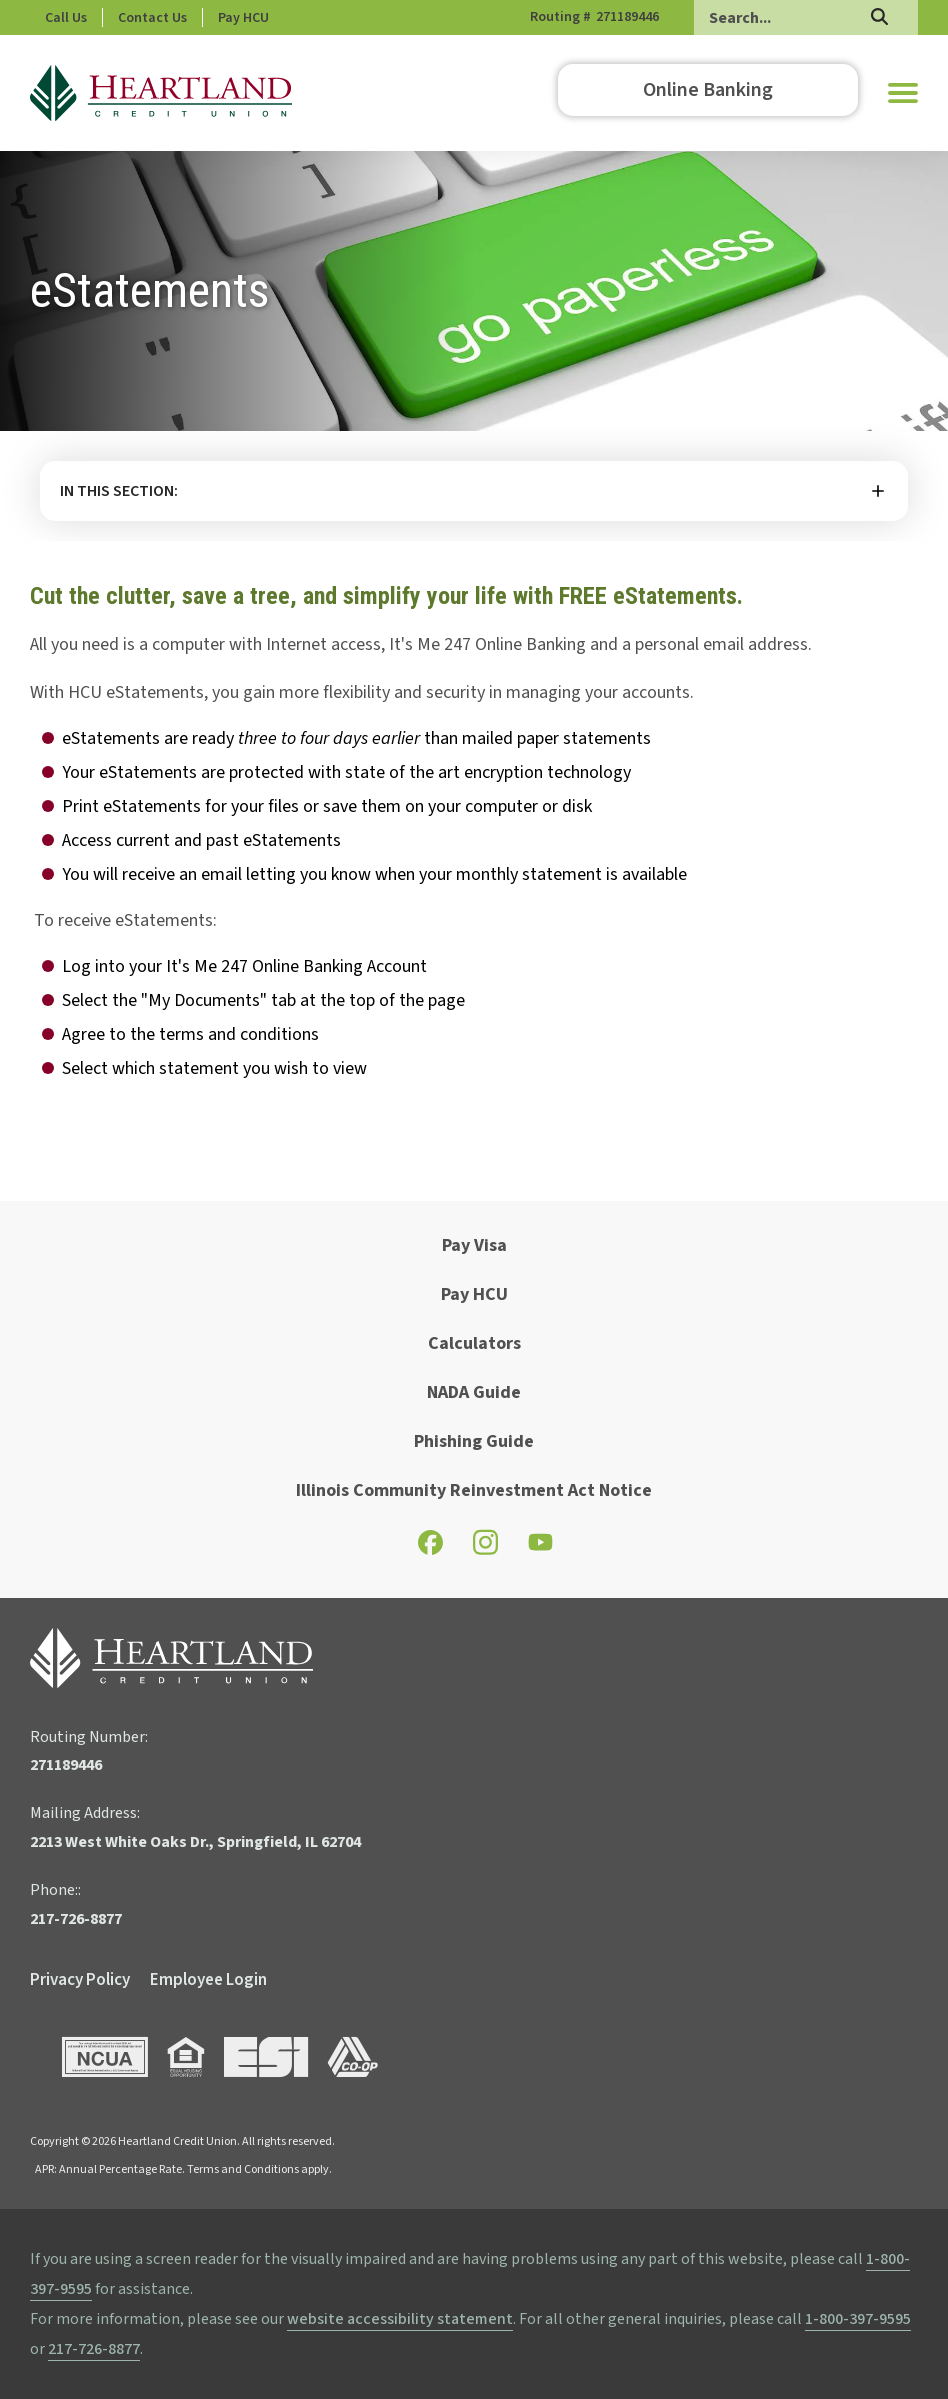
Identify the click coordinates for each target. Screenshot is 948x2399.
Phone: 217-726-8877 (108, 18)
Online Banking (708, 90)
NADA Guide (474, 1392)
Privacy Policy (80, 1980)
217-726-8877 (94, 2349)
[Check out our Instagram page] (485, 1551)
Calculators (474, 1343)
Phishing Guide (474, 1441)
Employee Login (208, 1980)
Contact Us (237, 18)
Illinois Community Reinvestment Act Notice (474, 1490)
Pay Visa (474, 1245)
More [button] (474, 491)
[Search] (806, 17)
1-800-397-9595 (858, 2319)
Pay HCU (328, 18)
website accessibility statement (400, 2319)
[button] (903, 93)
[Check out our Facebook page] (430, 1549)
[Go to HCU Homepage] (161, 93)
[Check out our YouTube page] (540, 1547)
